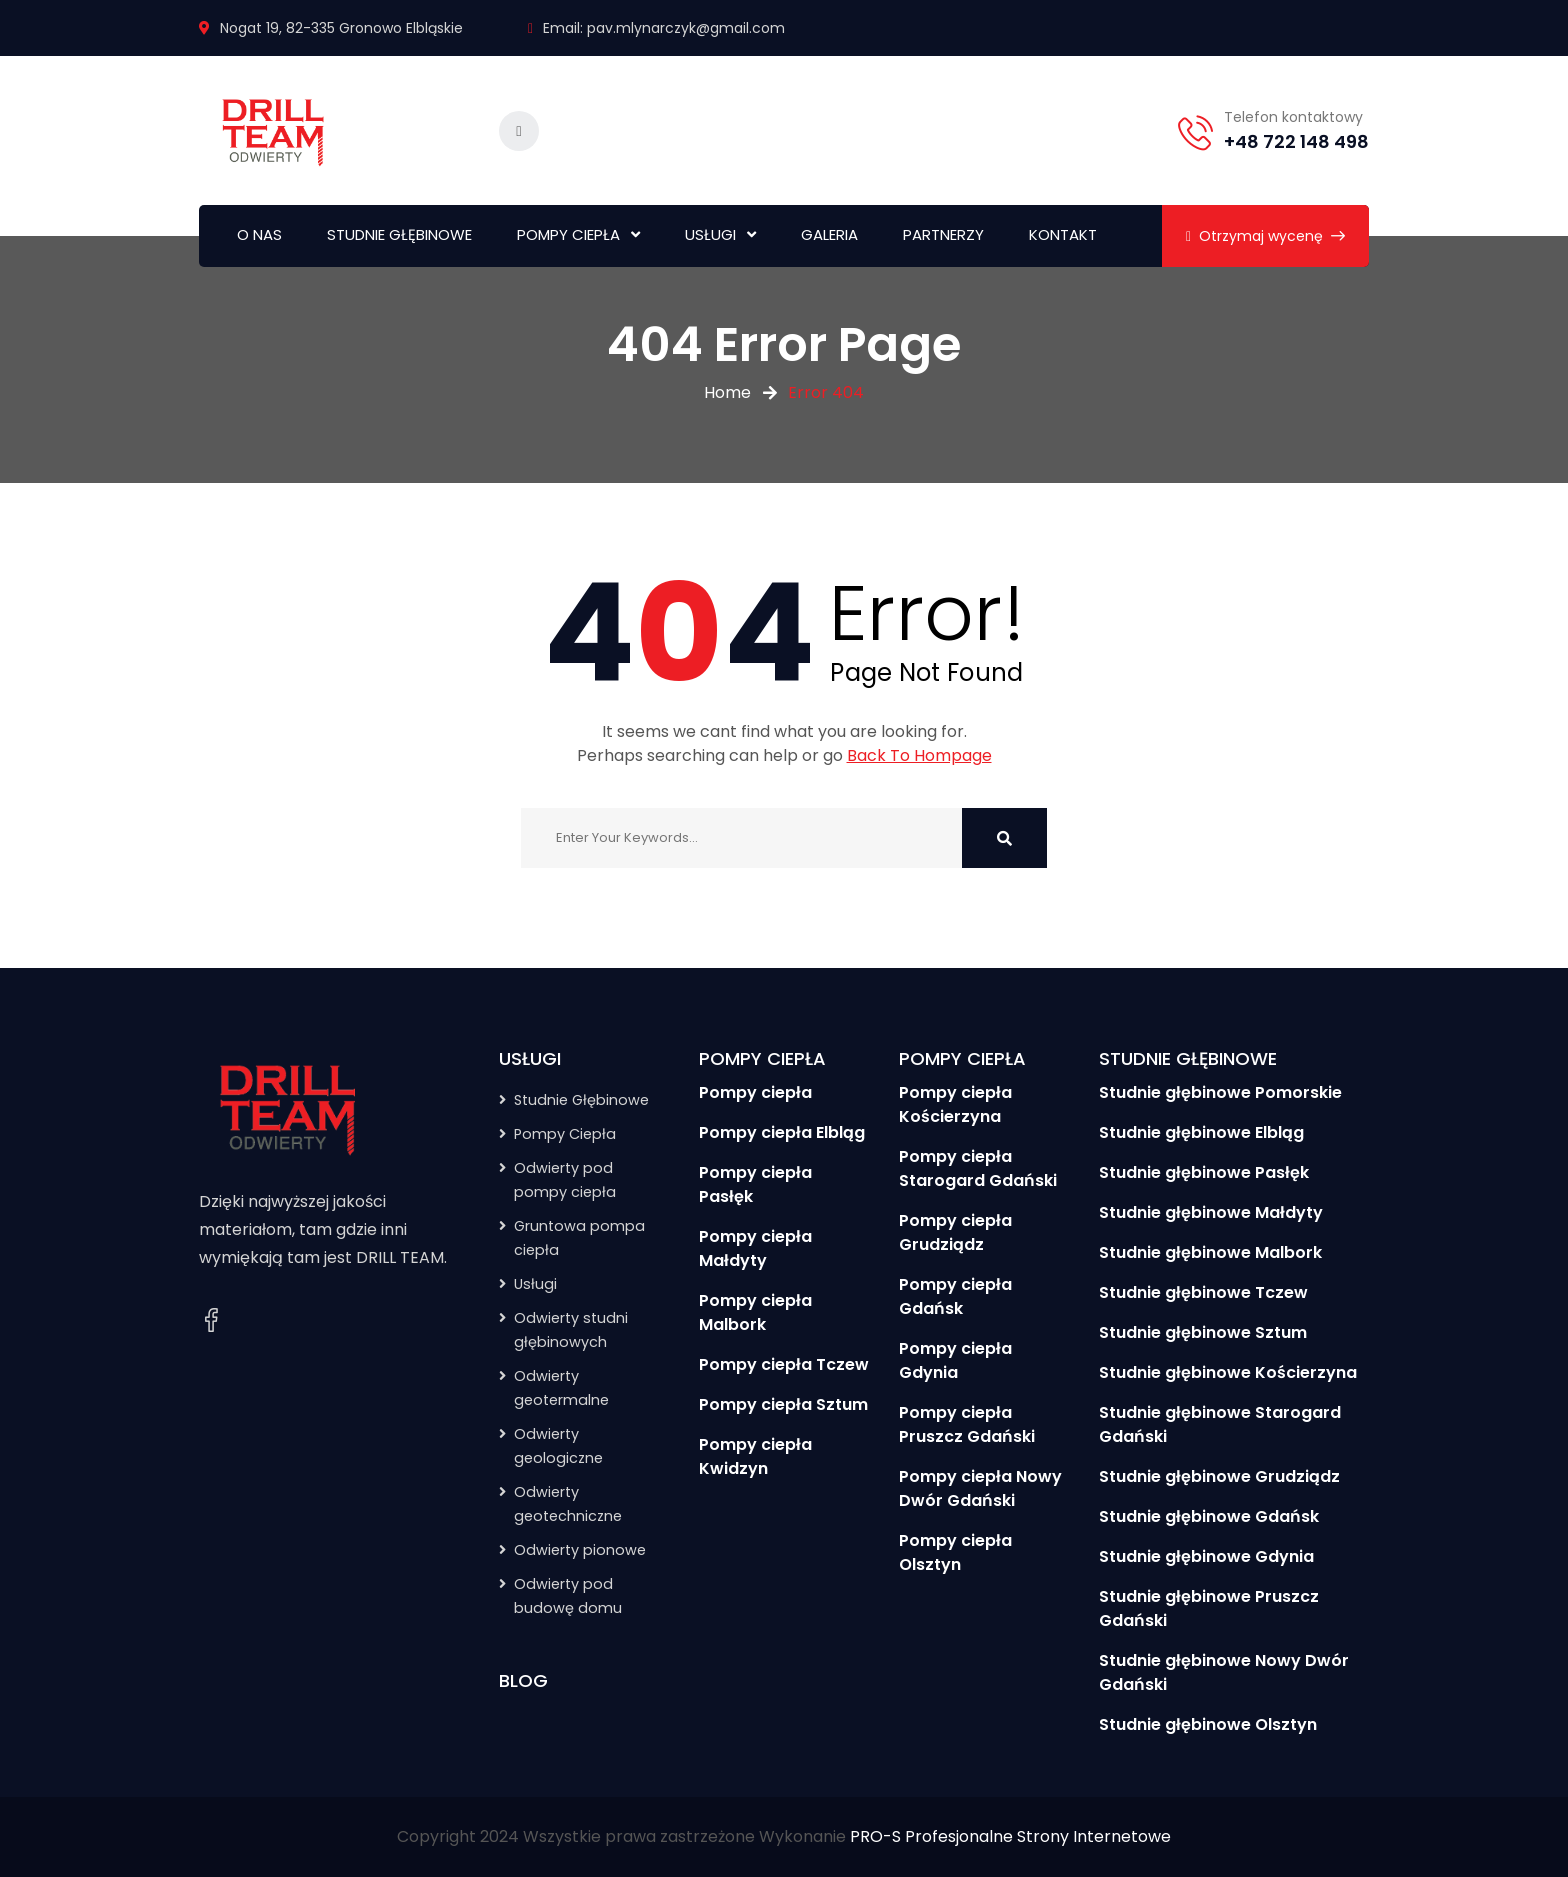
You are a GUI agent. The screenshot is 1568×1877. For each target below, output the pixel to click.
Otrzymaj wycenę (1265, 236)
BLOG (523, 1680)
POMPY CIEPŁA (568, 234)
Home (727, 392)
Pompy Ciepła (565, 1134)
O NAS (259, 234)
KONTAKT (1063, 234)
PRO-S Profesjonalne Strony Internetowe (1010, 1836)
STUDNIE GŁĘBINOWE (399, 234)
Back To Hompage (919, 755)
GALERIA (829, 234)
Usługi (535, 1284)
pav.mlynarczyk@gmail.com (686, 28)
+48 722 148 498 (1296, 141)
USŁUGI (710, 234)
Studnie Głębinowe (581, 1100)
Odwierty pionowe (580, 1550)
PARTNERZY (943, 234)
